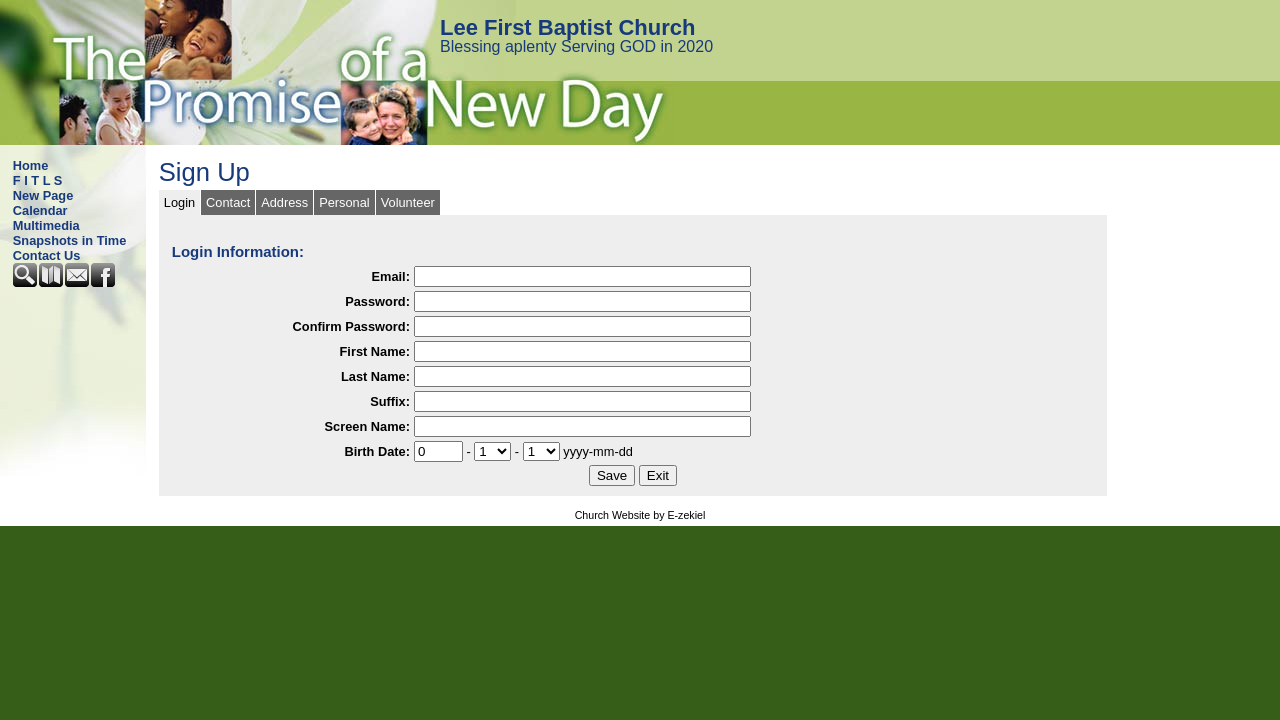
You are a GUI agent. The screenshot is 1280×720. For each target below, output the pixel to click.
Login (179, 202)
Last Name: (375, 376)
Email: (391, 276)
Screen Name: (367, 426)
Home (31, 165)
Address (284, 202)
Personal (344, 202)
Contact (228, 202)
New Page (43, 195)
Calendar (40, 210)
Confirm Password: (351, 326)
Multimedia (46, 225)
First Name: (375, 351)
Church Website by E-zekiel (640, 515)
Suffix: (390, 401)
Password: (377, 301)
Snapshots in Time (70, 240)
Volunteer (408, 202)
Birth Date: (377, 451)
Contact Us (47, 255)
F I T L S (38, 180)
